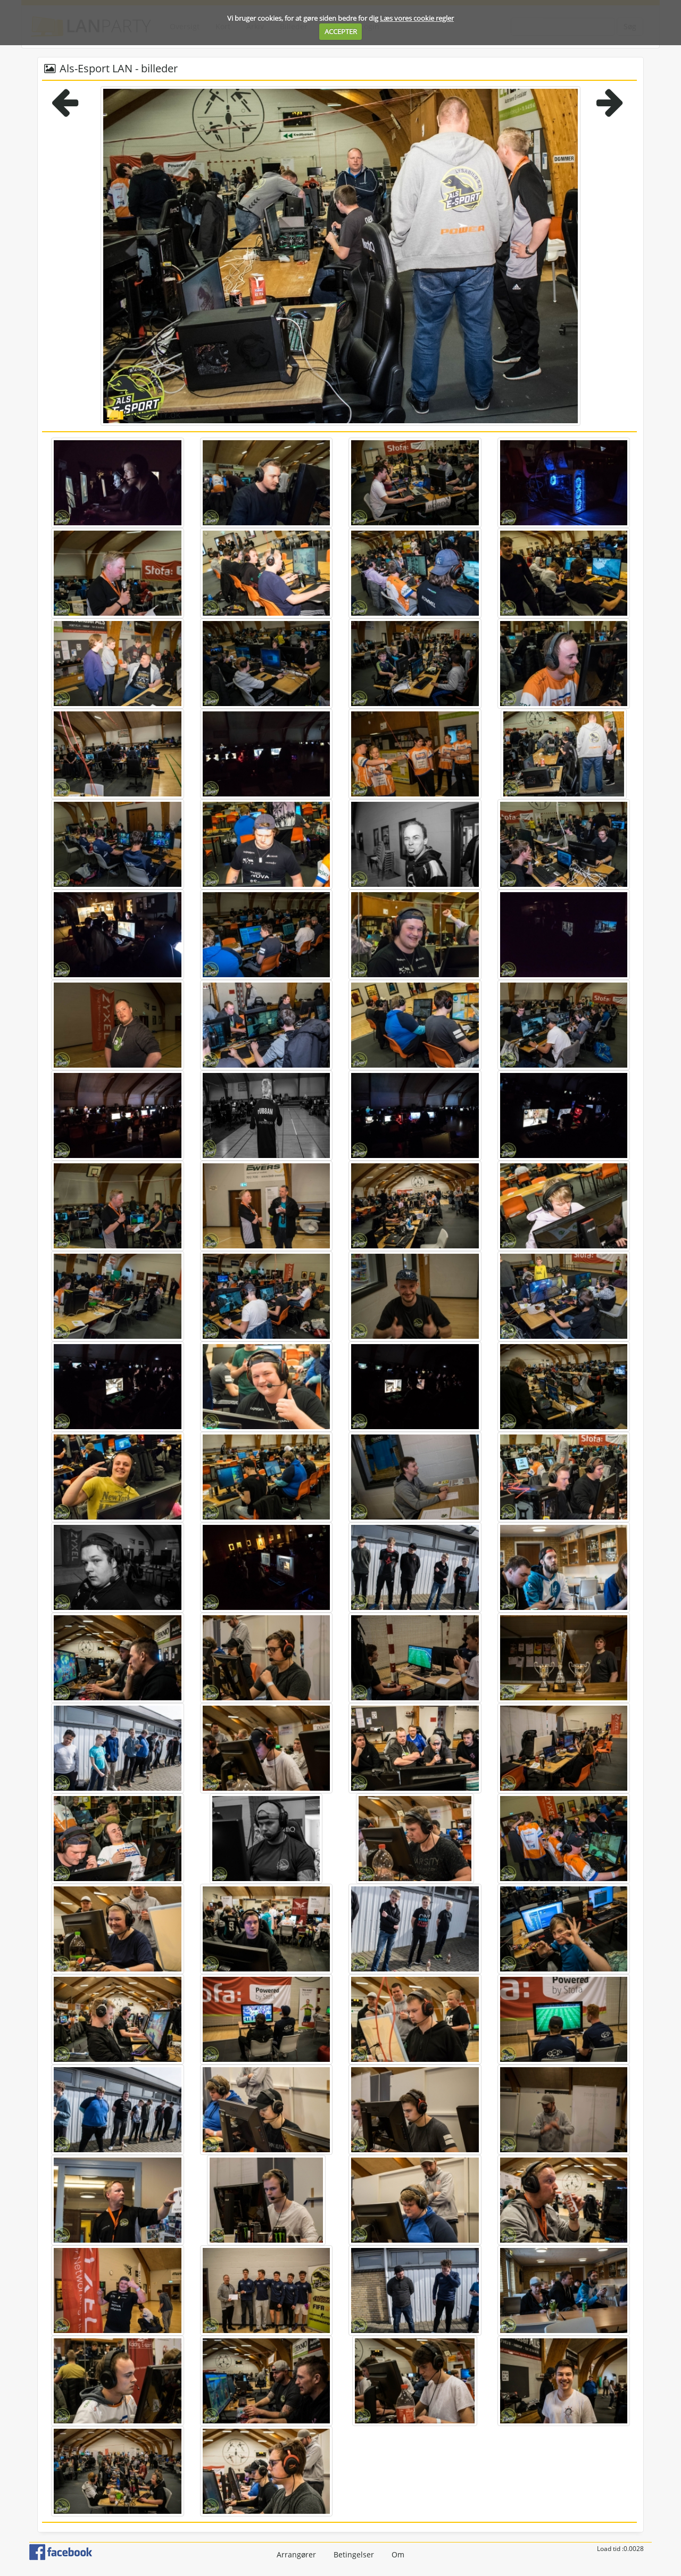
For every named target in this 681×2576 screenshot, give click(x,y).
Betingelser (354, 2554)
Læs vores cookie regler (417, 18)
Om (398, 2554)
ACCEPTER (341, 31)
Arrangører (296, 2554)
